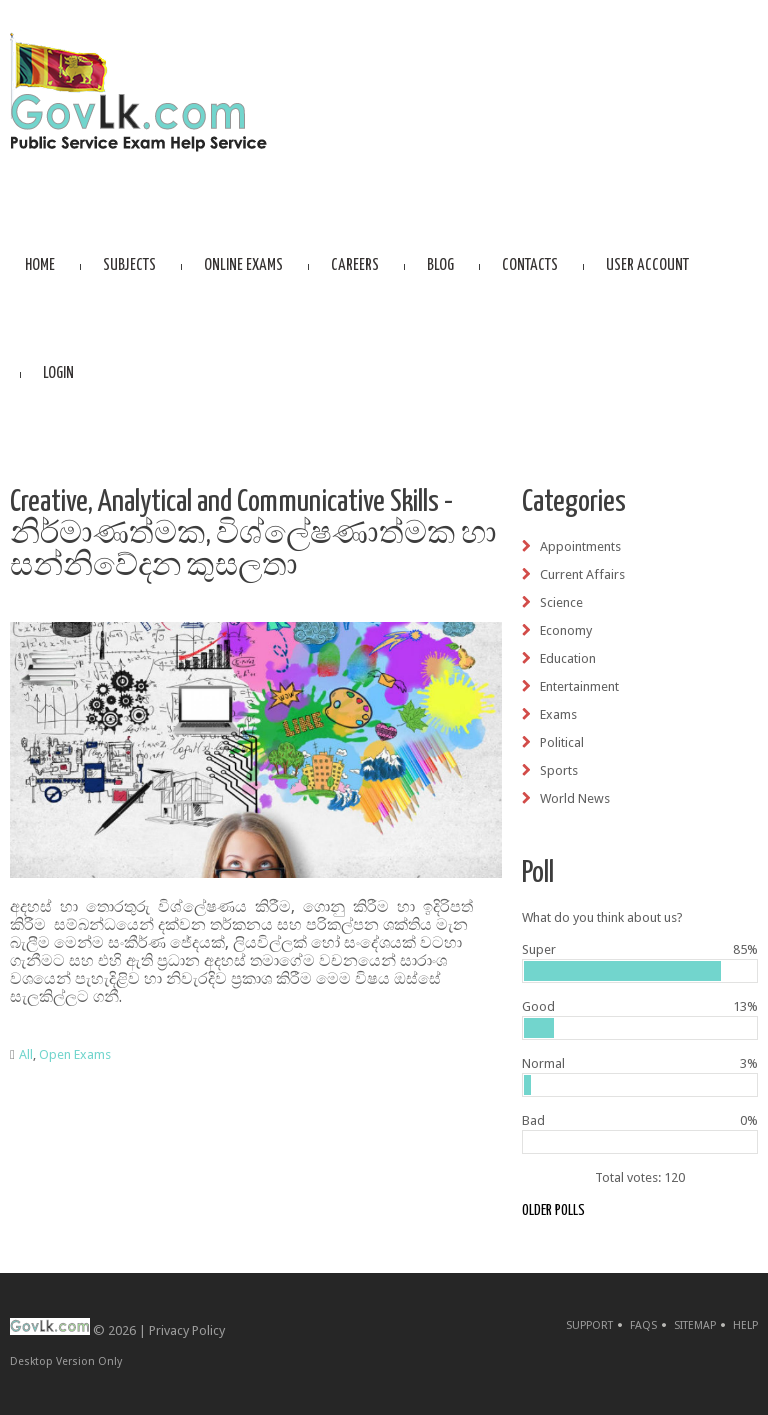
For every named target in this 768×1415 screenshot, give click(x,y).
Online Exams (243, 265)
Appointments (580, 546)
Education (568, 658)
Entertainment (579, 686)
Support (589, 1325)
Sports (559, 770)
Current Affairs (582, 574)
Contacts (530, 265)
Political (562, 742)
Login (58, 373)
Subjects (129, 265)
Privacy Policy (187, 1330)
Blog (440, 265)
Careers (355, 265)
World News (575, 798)
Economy (566, 630)
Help (745, 1325)
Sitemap (695, 1325)
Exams (558, 714)
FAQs (643, 1325)
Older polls (553, 1210)
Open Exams (75, 1054)
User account (647, 265)
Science (561, 602)
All (26, 1054)
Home (40, 265)
